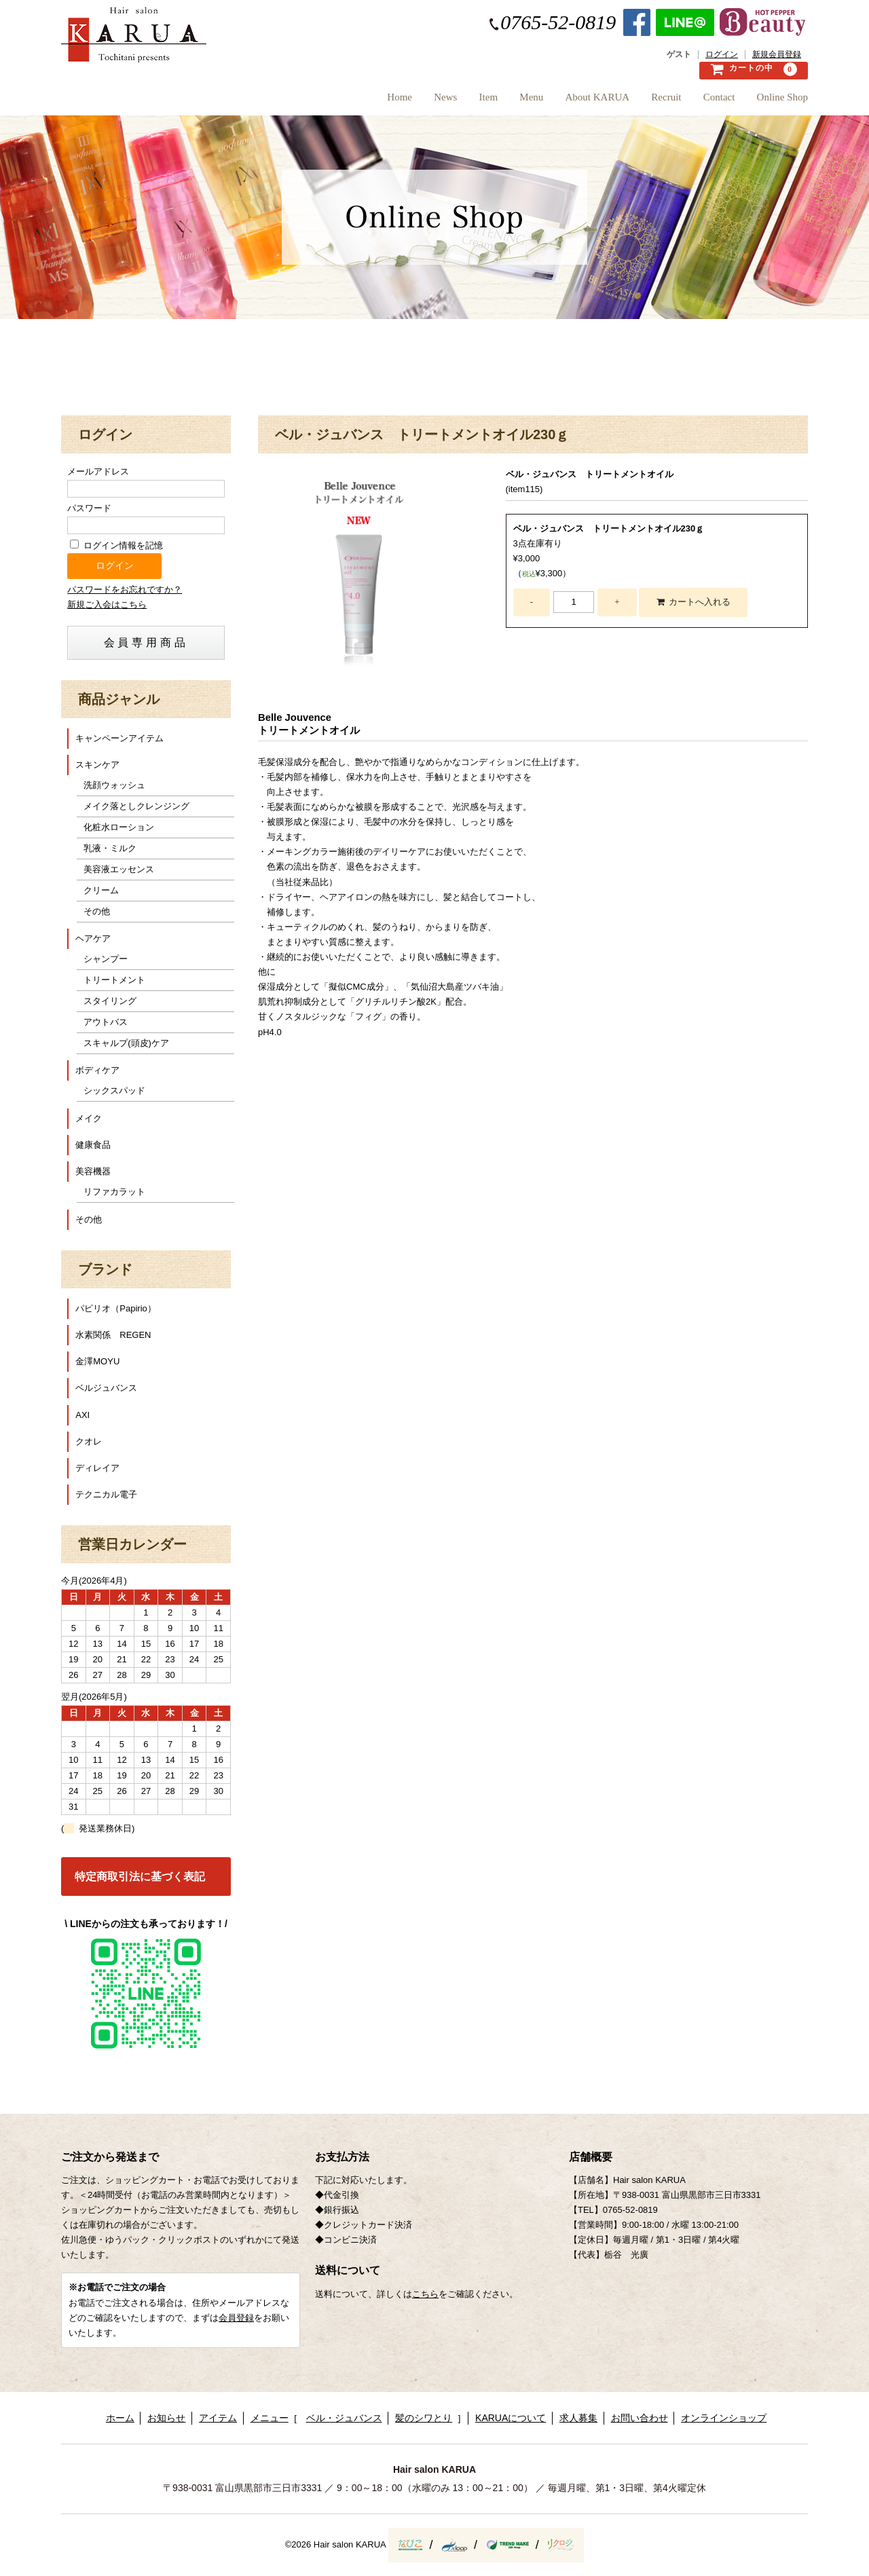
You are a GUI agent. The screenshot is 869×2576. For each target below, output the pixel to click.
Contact (707, 101)
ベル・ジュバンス (344, 2417)
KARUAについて (510, 2417)
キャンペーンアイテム (119, 738)
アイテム (218, 2417)
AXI (82, 1415)
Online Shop (782, 101)
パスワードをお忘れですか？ (124, 589)
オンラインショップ (723, 2417)
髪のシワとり (423, 2417)
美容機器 (93, 1171)
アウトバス (106, 1022)
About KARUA (561, 101)
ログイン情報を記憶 (116, 545)
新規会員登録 (776, 54)
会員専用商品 (146, 642)
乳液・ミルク (110, 848)
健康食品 (93, 1145)
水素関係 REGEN (113, 1335)
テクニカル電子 (106, 1494)
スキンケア (97, 765)
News (373, 101)
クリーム (101, 890)
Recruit (642, 101)
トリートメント (114, 980)
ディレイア (97, 1468)
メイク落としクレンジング (136, 806)
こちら (425, 2294)
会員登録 (236, 2318)
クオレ (88, 1441)
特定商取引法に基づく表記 (140, 1876)
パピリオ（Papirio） (115, 1308)
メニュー (270, 2417)
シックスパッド (114, 1090)
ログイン (721, 54)
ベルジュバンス (106, 1388)
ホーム (120, 2417)
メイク (88, 1118)
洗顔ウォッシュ (114, 785)
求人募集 (578, 2417)
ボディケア (97, 1070)
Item (428, 101)
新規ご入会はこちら (107, 604)
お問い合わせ (639, 2417)
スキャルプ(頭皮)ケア (126, 1043)
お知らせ (166, 2417)
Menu (483, 101)
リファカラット (114, 1192)
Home (315, 101)
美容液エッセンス (119, 869)
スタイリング (110, 1001)
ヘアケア (93, 938)
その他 (97, 911)
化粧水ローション (119, 827)
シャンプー (106, 959)
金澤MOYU (97, 1361)
